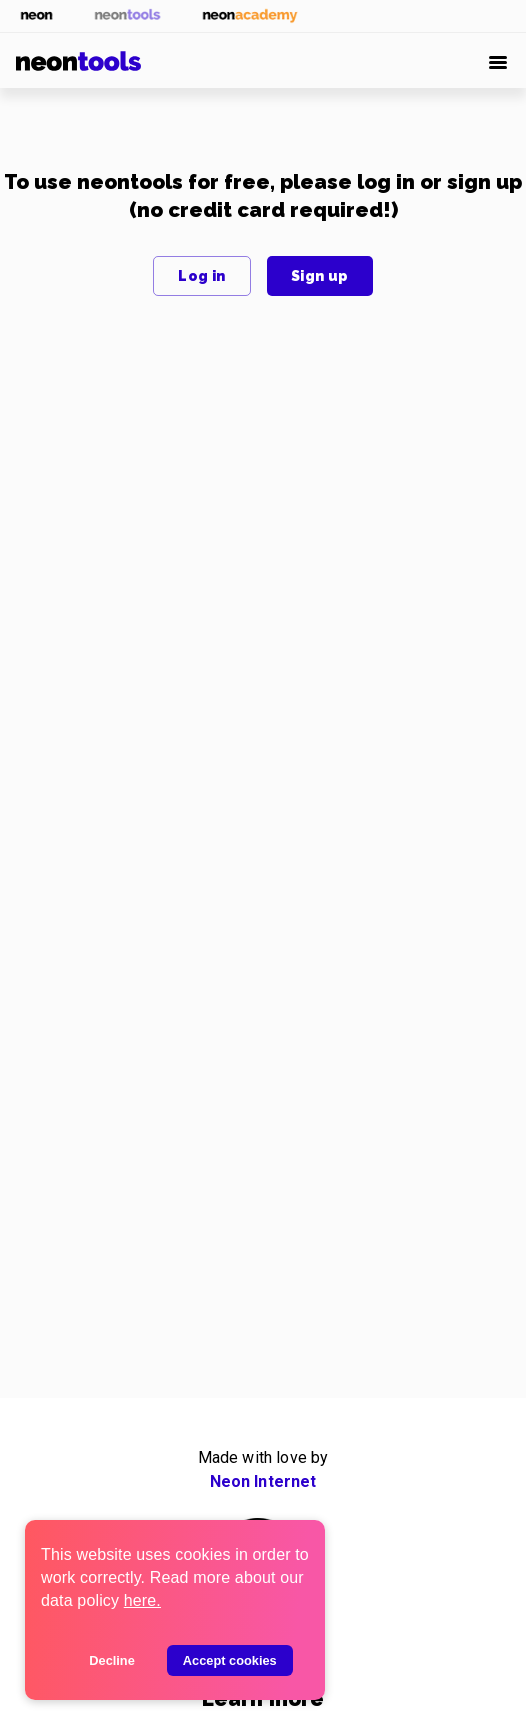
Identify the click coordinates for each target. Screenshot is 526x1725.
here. (142, 1600)
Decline (112, 1660)
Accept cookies (230, 1660)
